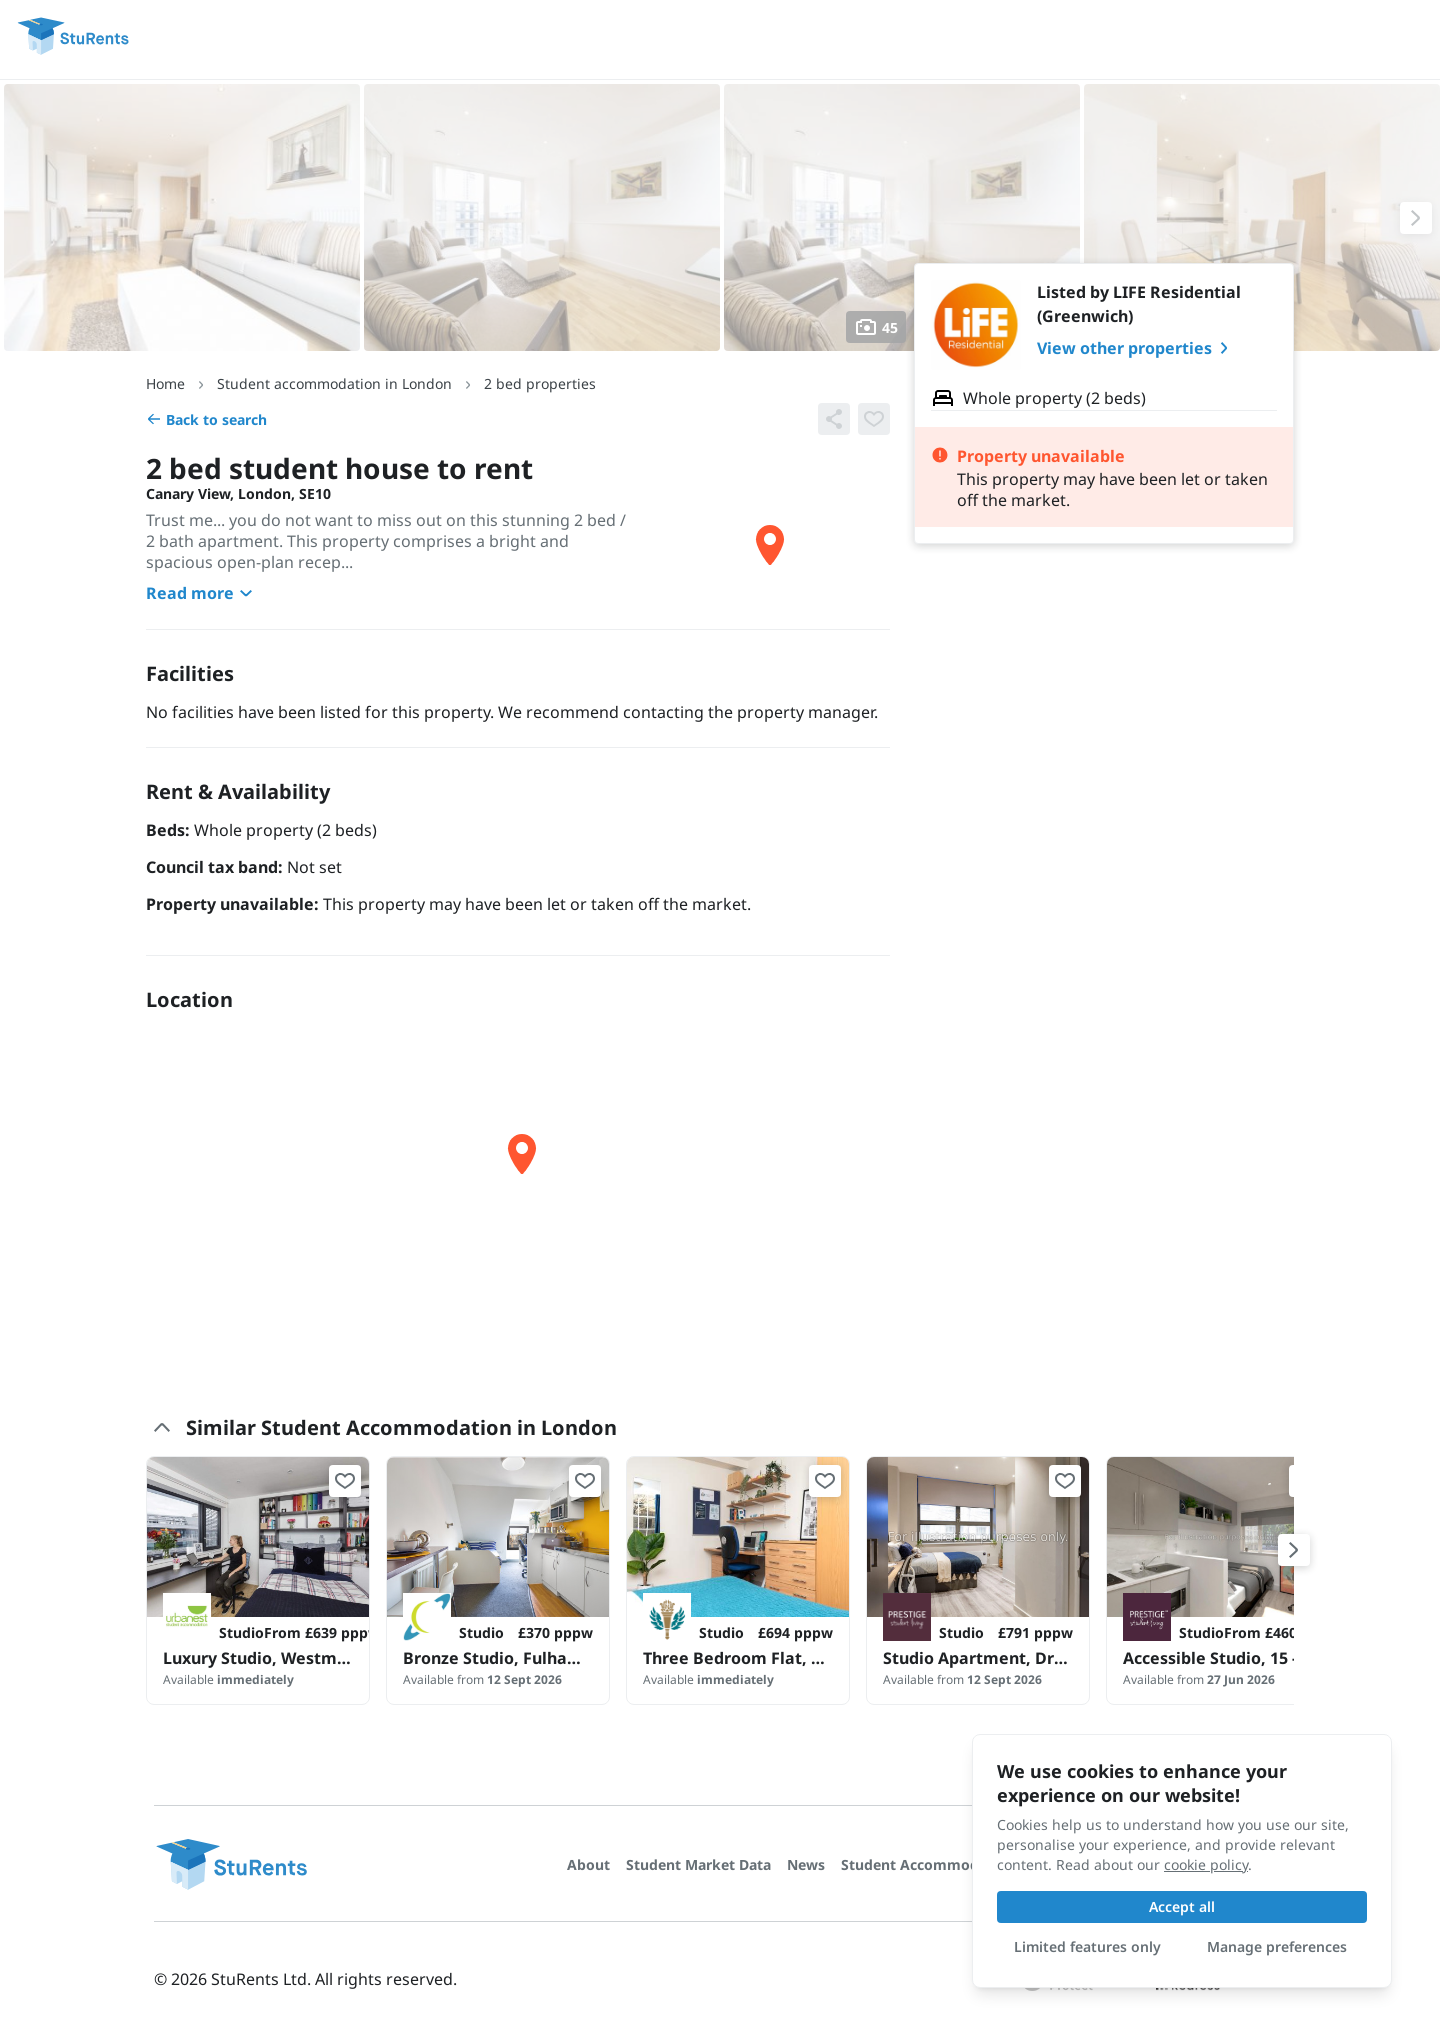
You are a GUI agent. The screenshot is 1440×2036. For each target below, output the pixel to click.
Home (165, 383)
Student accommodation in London (334, 383)
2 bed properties (540, 383)
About (588, 1864)
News (806, 1864)
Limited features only (1087, 1946)
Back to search (206, 419)
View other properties (1136, 348)
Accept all (1182, 1906)
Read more (202, 593)
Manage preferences (1277, 1946)
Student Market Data (698, 1864)
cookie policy (1206, 1864)
